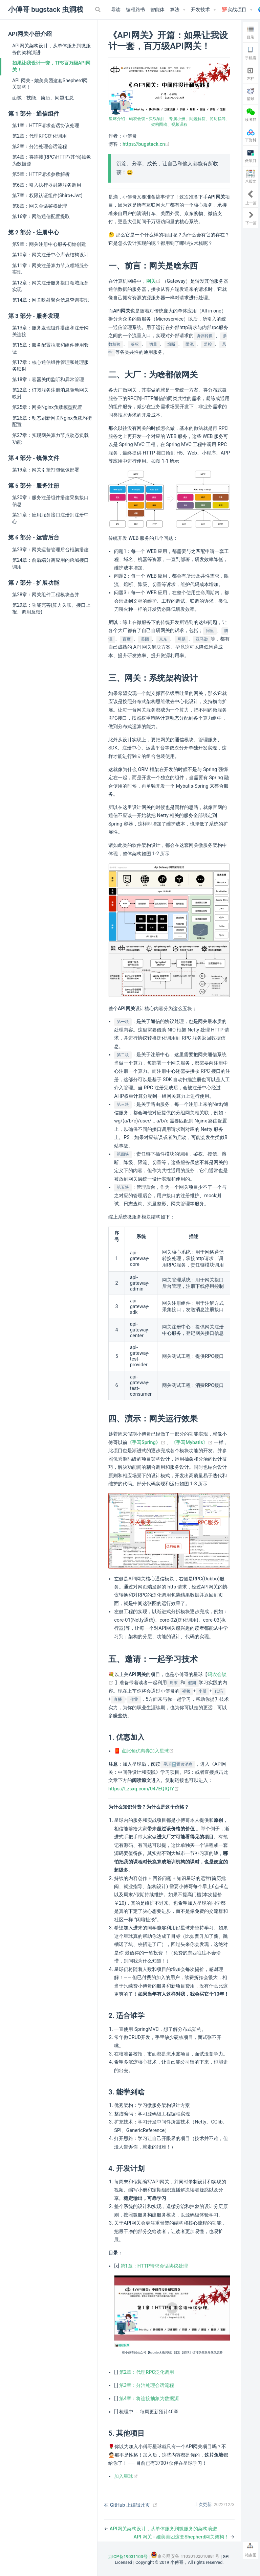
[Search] (98, 9)
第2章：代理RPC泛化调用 (39, 136)
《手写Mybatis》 (192, 1442)
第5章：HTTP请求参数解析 (41, 174)
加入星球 (126, 2476)
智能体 (157, 10)
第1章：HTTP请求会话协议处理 (45, 125)
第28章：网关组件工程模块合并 (45, 594)
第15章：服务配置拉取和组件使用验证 (50, 348)
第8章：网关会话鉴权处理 (39, 206)
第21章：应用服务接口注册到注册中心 (50, 518)
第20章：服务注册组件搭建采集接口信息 (50, 501)
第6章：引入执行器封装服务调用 (46, 185)
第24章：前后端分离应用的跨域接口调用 (50, 563)
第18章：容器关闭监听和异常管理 (48, 379)
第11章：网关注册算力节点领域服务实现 (50, 269)
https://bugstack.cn (146, 144)
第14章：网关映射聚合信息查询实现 (50, 300)
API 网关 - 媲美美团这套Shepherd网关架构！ (50, 84)
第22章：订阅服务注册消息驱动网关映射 (50, 393)
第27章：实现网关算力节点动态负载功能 (50, 439)
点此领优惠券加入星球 (148, 1751)
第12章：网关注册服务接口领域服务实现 (50, 286)
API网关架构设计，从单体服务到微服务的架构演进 (51, 49)
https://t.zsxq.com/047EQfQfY (143, 1789)
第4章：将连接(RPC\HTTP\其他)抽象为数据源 (51, 160)
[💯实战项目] (237, 10)
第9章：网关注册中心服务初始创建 (49, 244)
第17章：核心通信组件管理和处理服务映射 (50, 365)
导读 (116, 10)
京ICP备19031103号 (128, 2556)
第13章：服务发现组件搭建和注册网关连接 (50, 331)
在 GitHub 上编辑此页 (127, 2505)
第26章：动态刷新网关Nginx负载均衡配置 (52, 421)
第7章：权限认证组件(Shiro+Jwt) (47, 195)
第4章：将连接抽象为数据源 (149, 2398)
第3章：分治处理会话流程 (39, 146)
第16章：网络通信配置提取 (41, 216)
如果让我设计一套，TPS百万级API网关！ (51, 66)
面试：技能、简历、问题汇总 (43, 97)
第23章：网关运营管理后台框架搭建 (50, 549)
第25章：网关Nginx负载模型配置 (47, 407)
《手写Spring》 (147, 1442)
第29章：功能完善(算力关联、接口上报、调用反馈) (51, 608)
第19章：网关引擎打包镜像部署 (45, 469)
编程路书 (135, 10)
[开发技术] (203, 10)
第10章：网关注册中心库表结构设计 (50, 254)
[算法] (178, 10)
